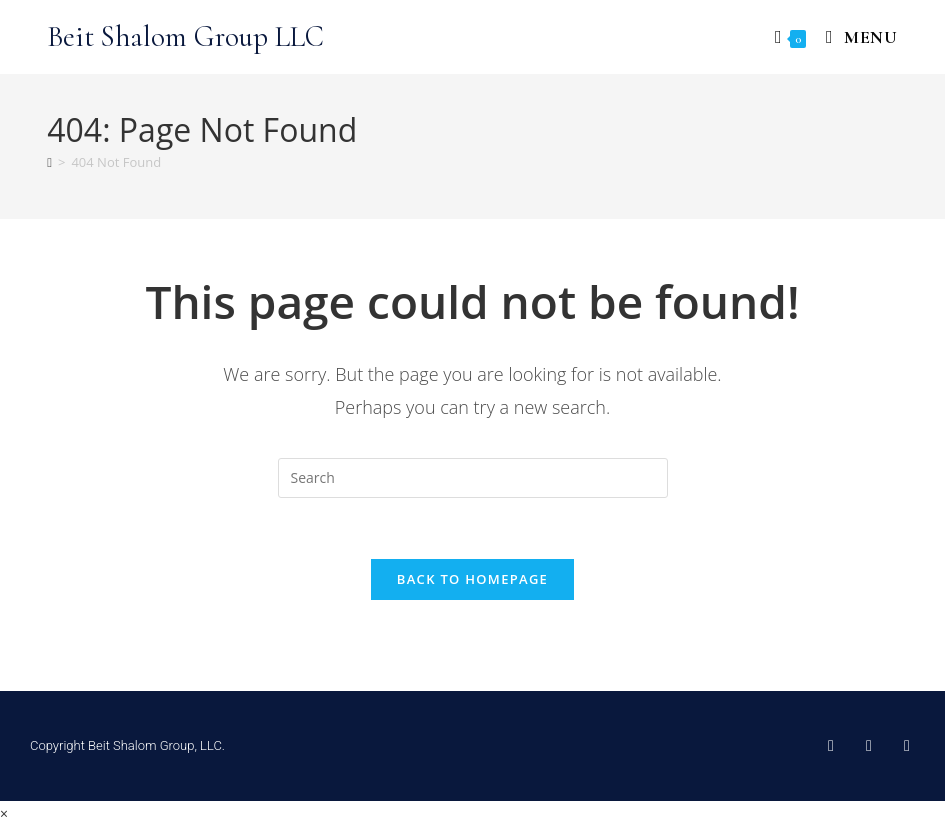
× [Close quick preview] (4, 813)
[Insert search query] (473, 478)
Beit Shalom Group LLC (185, 36)
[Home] (49, 162)
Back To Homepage (472, 579)
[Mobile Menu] (854, 37)
